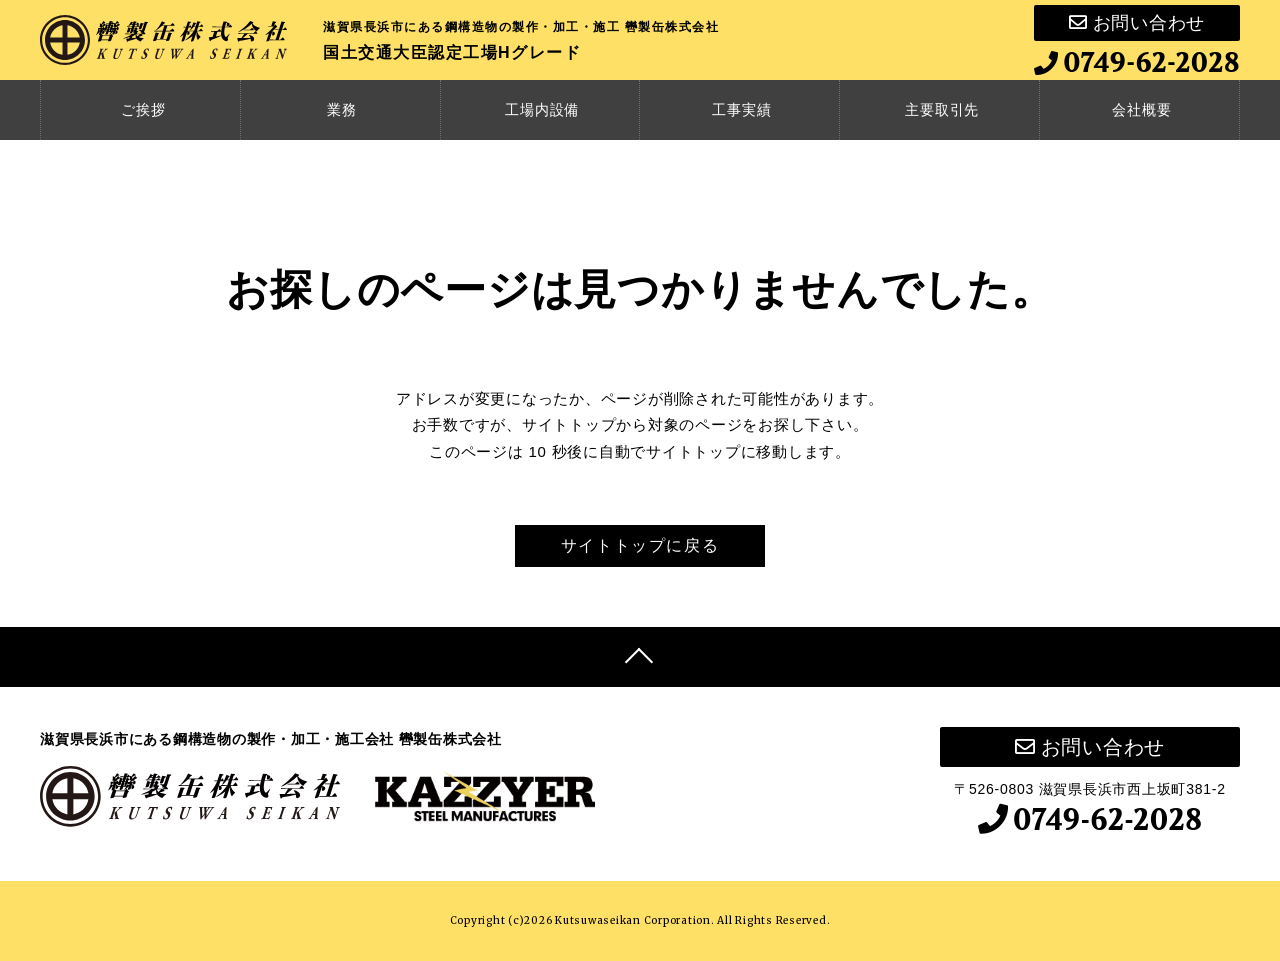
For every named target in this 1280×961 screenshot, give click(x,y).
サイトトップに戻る (640, 545)
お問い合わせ (1137, 23)
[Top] (640, 657)
